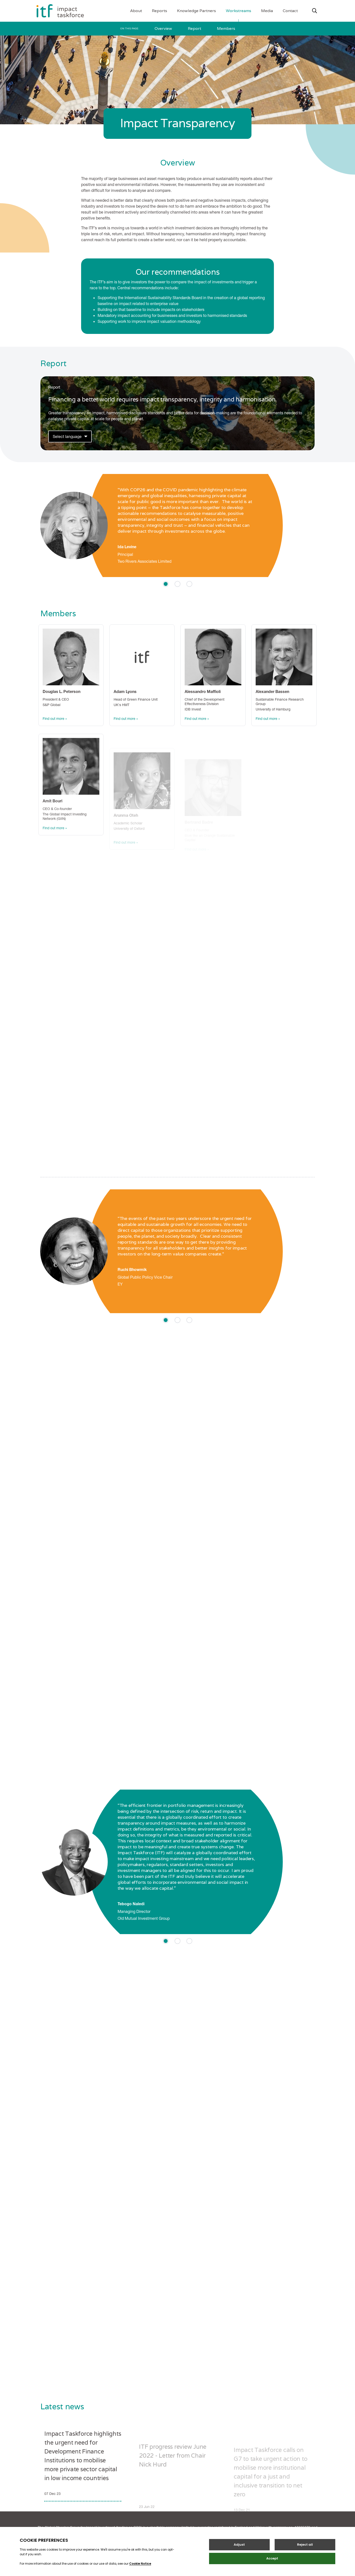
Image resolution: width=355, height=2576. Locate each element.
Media (267, 10)
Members (226, 28)
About (136, 10)
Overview (163, 28)
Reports (159, 10)
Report (194, 28)
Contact (290, 10)
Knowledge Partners (196, 10)
